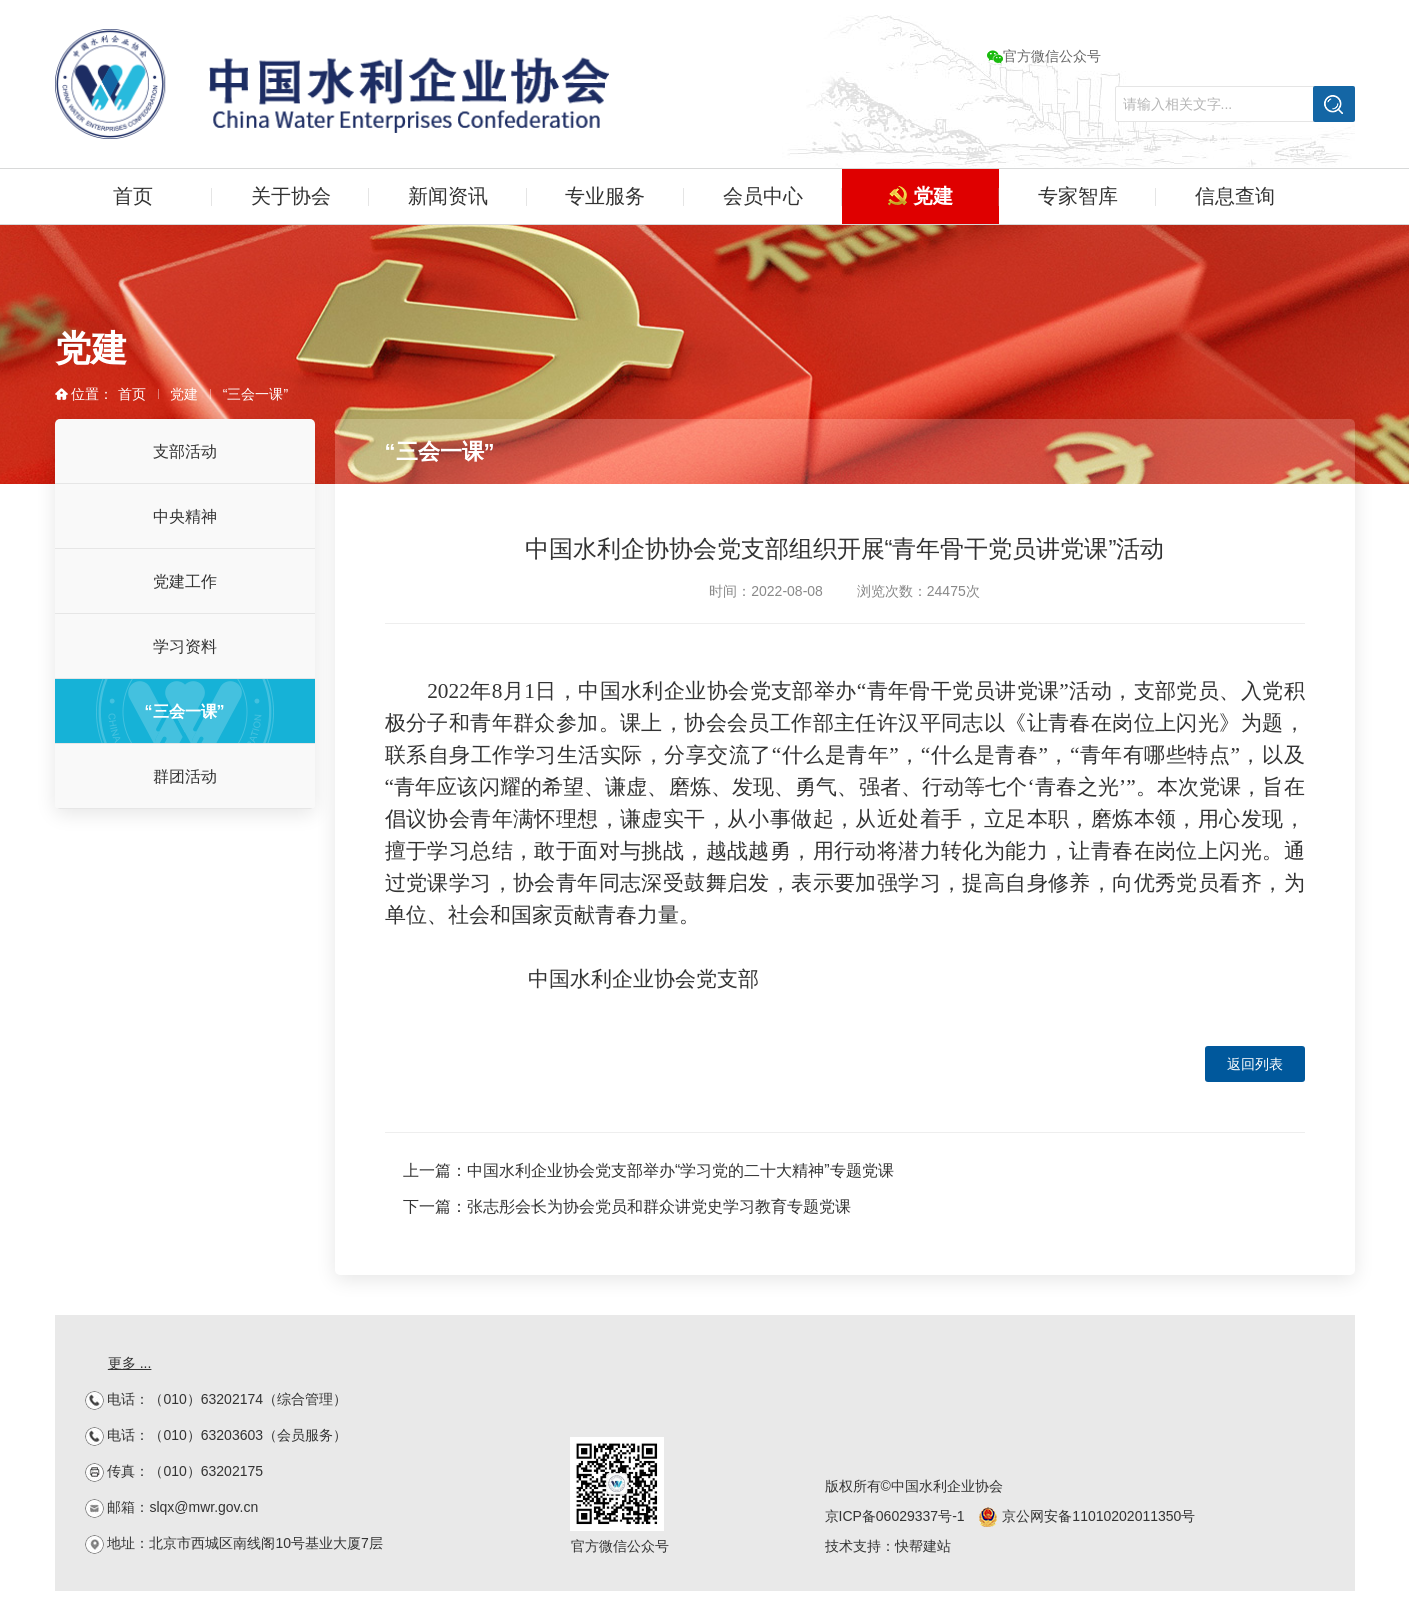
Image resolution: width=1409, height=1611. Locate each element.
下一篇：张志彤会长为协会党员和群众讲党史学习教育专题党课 (627, 1206)
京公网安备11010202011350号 (1086, 1516)
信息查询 (1235, 196)
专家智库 (1078, 196)
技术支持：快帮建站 (888, 1546)
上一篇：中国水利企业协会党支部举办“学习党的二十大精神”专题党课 (648, 1170)
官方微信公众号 (1044, 56)
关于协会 (291, 196)
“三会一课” (255, 394)
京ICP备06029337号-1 (895, 1516)
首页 (133, 196)
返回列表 (1255, 1064)
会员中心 (763, 196)
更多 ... (130, 1363)
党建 (920, 196)
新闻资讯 (448, 196)
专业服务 (605, 196)
